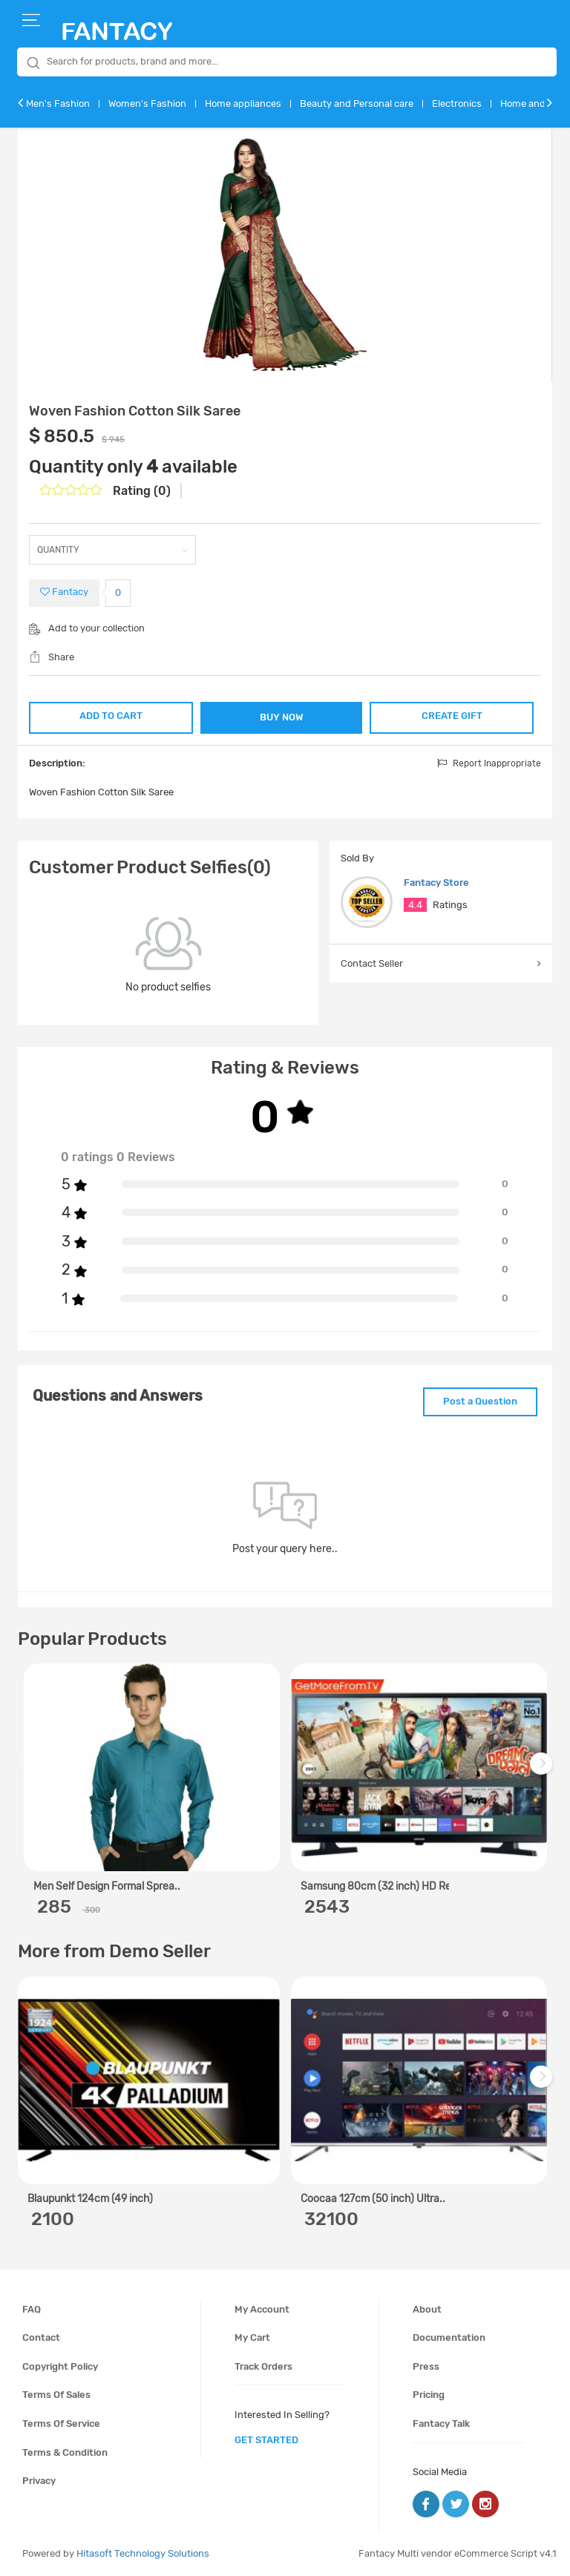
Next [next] (543, 1771)
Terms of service (61, 2423)
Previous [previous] (31, 1771)
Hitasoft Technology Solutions (142, 2553)
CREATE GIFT (452, 715)
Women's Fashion (147, 103)
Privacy (39, 2480)
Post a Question (480, 1401)
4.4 (415, 904)
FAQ (31, 2309)
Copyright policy (60, 2366)
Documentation (449, 2337)
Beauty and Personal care (356, 103)
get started (266, 2439)
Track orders (263, 2366)
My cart (252, 2337)
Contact (41, 2337)
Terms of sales (56, 2394)
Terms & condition (65, 2452)
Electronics (457, 103)
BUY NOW (282, 717)
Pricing (429, 2394)
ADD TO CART (110, 715)
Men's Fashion (58, 103)
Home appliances (243, 103)
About (427, 2309)
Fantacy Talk (441, 2423)
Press (426, 2366)
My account (262, 2309)
